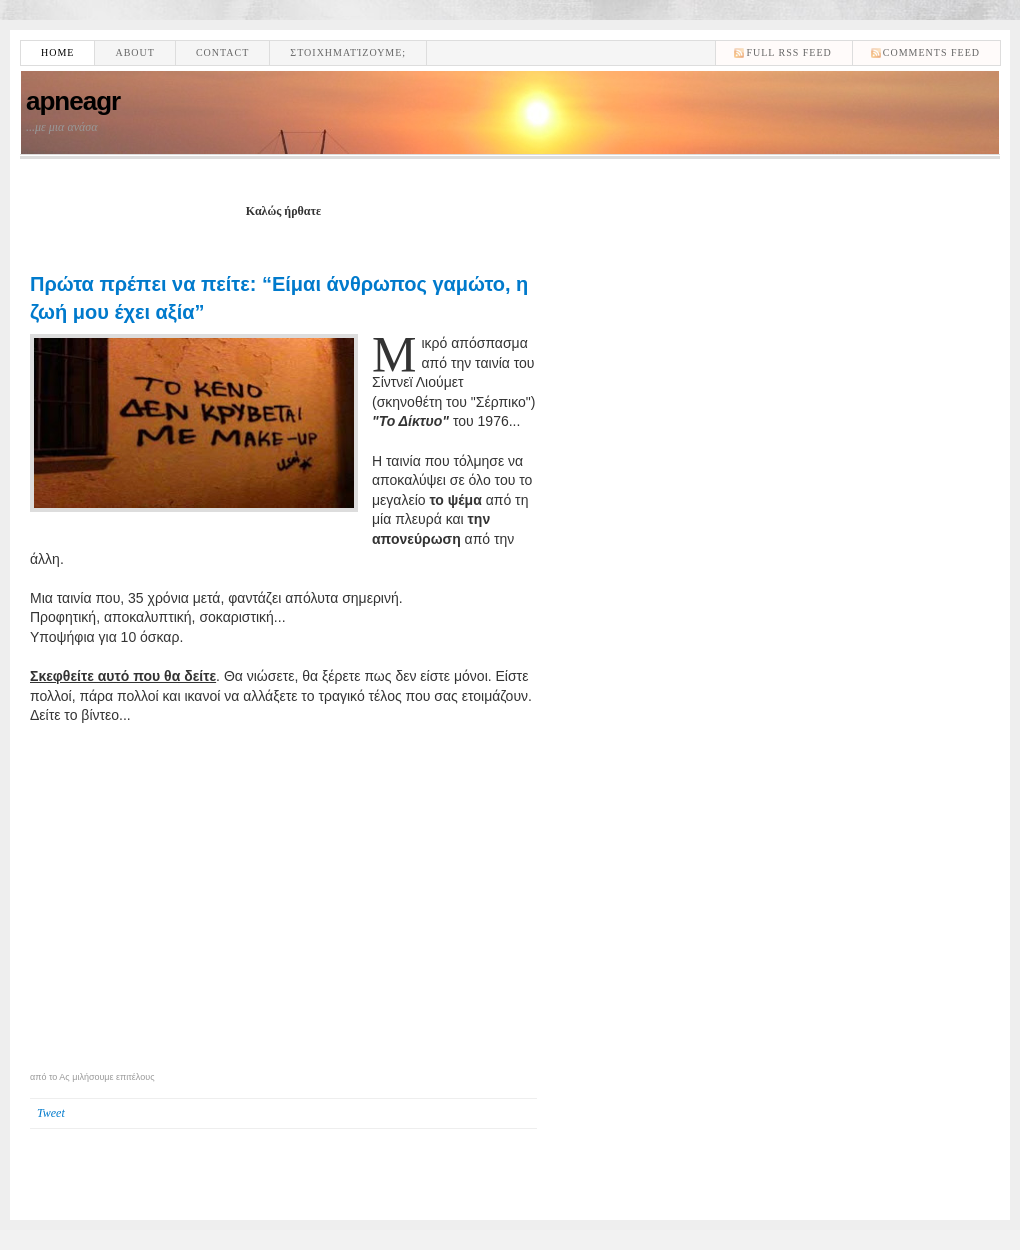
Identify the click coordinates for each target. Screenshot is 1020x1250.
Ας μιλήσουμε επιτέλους (106, 1077)
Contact (222, 52)
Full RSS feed (788, 52)
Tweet (51, 1113)
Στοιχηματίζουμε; (348, 52)
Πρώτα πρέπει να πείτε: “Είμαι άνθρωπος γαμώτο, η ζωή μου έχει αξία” (279, 298)
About (134, 52)
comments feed (931, 52)
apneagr (73, 101)
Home (57, 52)
